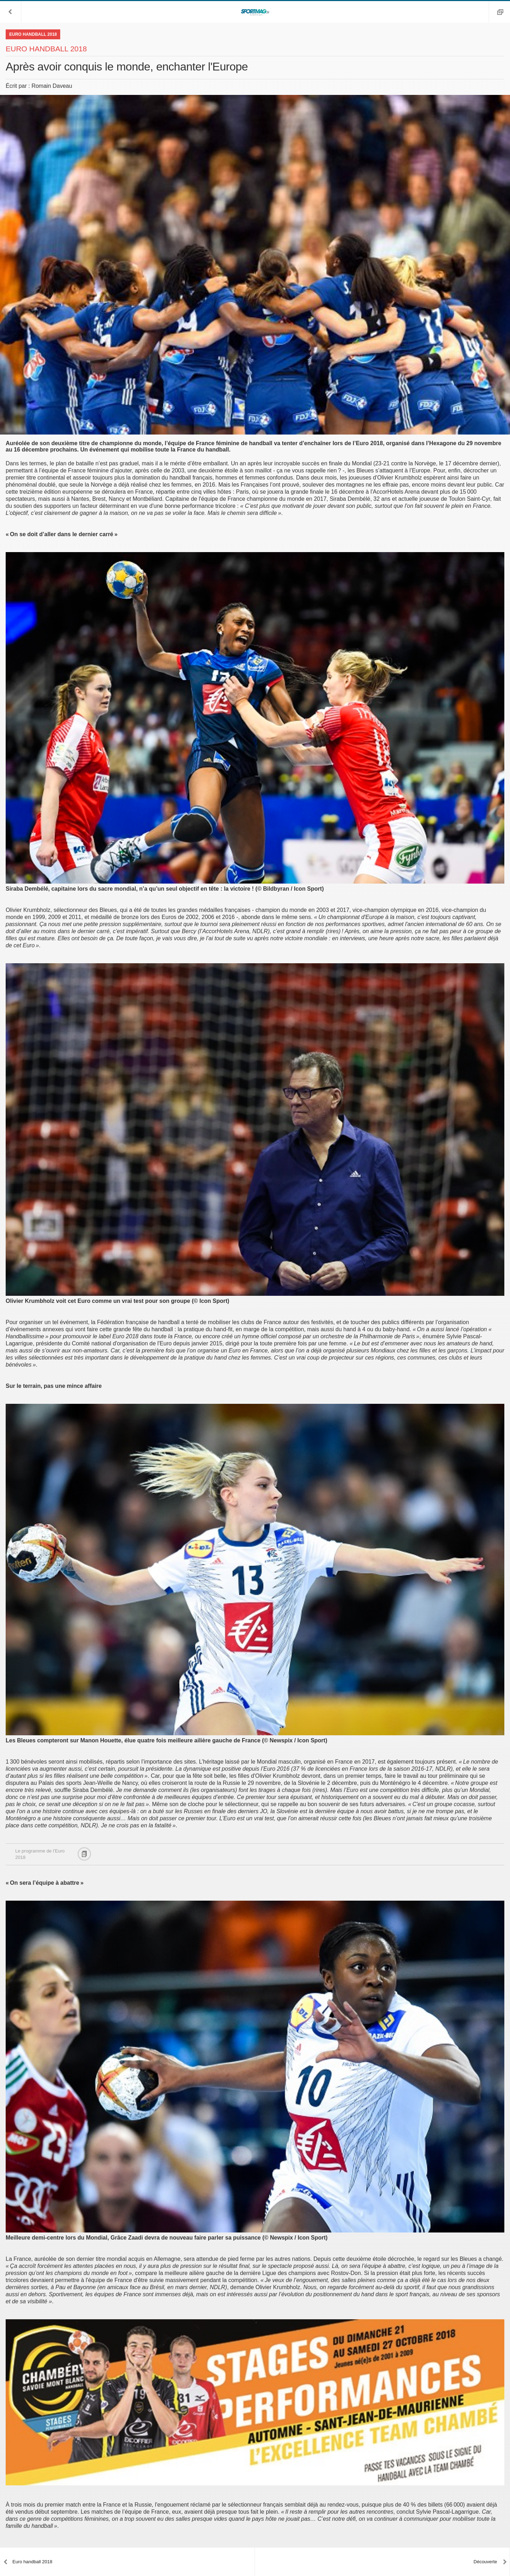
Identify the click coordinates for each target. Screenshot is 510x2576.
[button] (10, 11)
